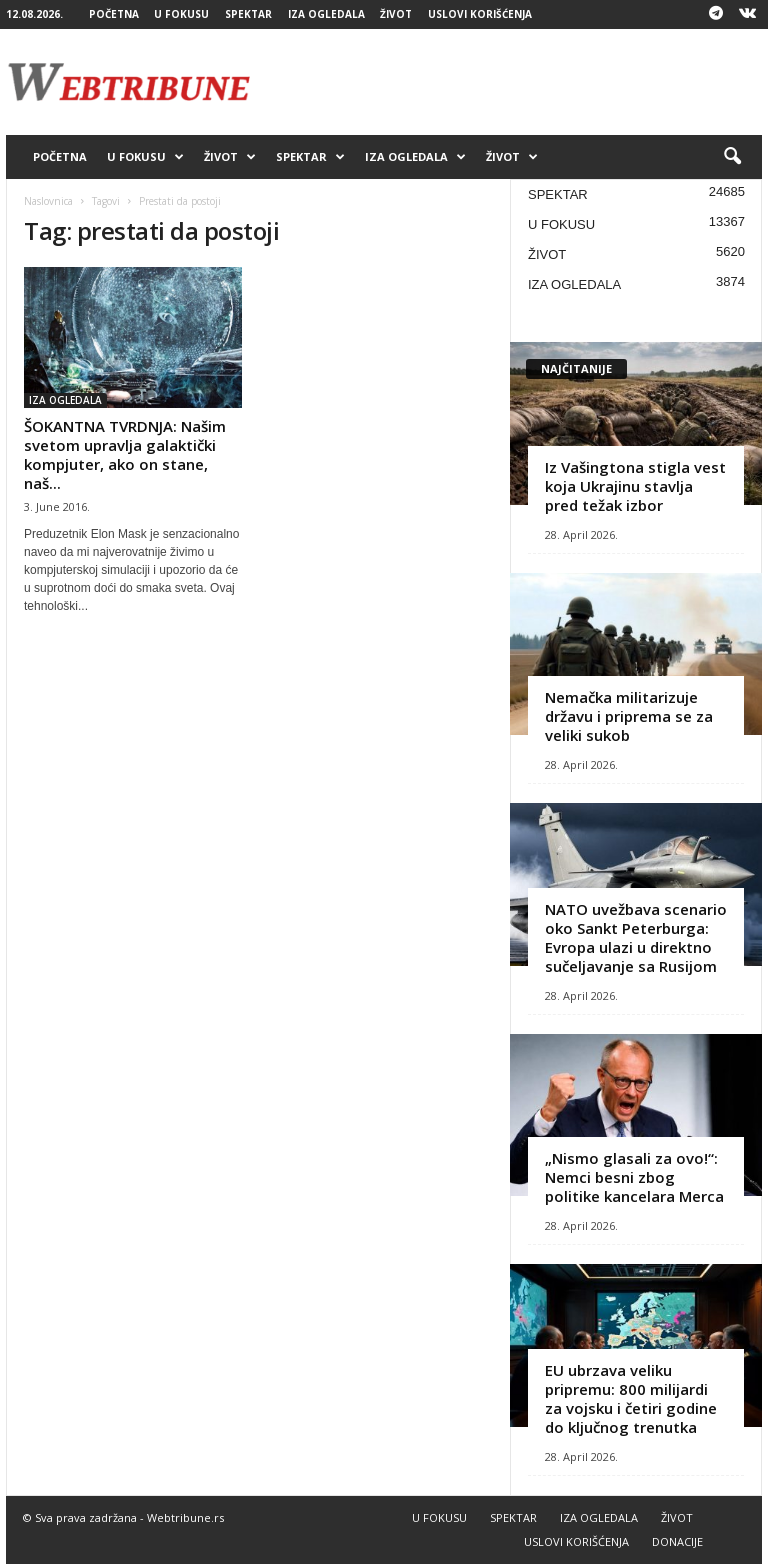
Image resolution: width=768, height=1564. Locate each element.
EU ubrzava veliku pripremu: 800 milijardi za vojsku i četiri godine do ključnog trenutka (631, 1398)
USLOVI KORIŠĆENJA (480, 14)
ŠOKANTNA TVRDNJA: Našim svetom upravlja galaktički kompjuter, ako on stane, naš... (125, 454)
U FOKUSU (181, 14)
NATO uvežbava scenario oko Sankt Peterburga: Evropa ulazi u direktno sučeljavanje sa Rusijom (636, 937)
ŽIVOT (396, 14)
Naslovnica (48, 201)
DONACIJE (677, 1541)
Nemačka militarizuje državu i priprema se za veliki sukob (629, 716)
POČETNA (114, 14)
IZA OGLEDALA (326, 14)
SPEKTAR (248, 14)
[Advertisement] (508, 82)
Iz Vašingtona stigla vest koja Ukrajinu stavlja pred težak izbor (635, 486)
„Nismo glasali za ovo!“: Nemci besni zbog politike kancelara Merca (634, 1177)
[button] (732, 157)
